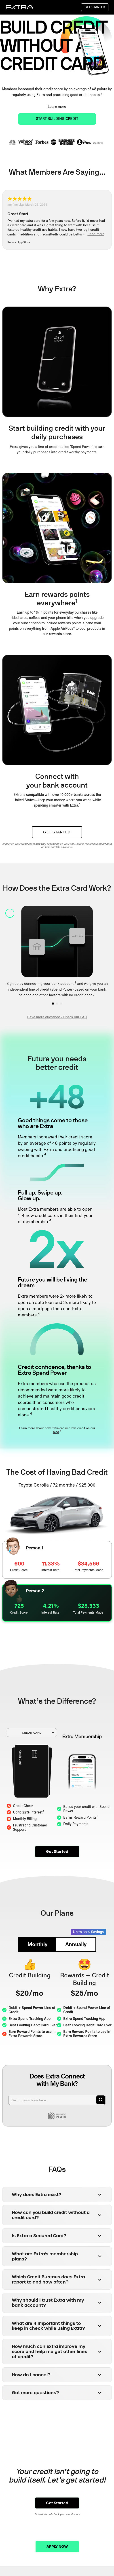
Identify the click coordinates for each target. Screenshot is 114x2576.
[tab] (37, 1944)
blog (56, 1432)
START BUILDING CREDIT (57, 119)
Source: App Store (18, 242)
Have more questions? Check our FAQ (57, 1017)
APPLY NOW (57, 2546)
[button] (53, 1003)
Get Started (57, 1851)
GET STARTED (57, 832)
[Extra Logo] (20, 7)
